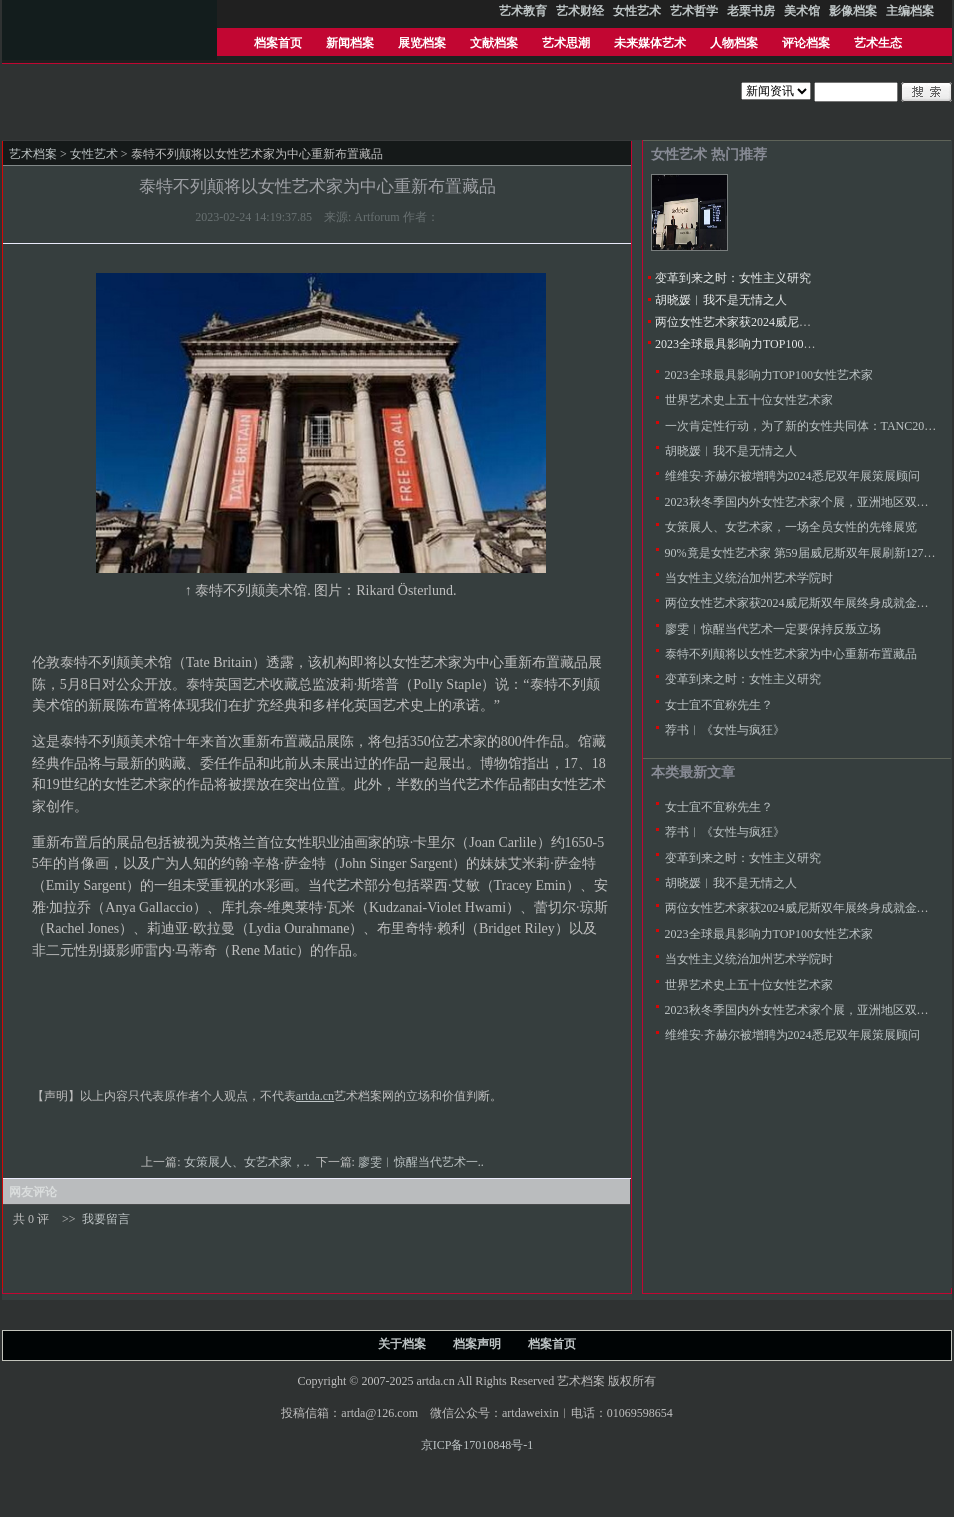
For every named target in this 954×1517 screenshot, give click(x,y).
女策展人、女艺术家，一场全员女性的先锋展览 (791, 527)
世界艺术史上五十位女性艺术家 (749, 400)
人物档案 (734, 43)
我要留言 (106, 1219)
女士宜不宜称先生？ (719, 705)
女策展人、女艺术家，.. (248, 1162)
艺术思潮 (566, 43)
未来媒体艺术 (650, 43)
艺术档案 (33, 154)
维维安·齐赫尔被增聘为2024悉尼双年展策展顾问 (792, 476)
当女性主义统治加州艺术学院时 (749, 578)
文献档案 (494, 43)
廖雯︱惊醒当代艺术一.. (422, 1162)
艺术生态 (878, 43)
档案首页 (278, 43)
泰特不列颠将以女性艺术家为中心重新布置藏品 (791, 654)
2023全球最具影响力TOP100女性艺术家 (759, 344)
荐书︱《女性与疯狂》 (725, 730)
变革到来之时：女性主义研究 (733, 278)
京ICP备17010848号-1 (477, 1445)
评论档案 (806, 43)
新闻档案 (350, 43)
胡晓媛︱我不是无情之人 (721, 300)
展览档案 (422, 43)
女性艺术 (94, 154)
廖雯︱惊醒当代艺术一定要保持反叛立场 (773, 629)
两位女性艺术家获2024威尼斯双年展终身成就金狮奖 (793, 322)
